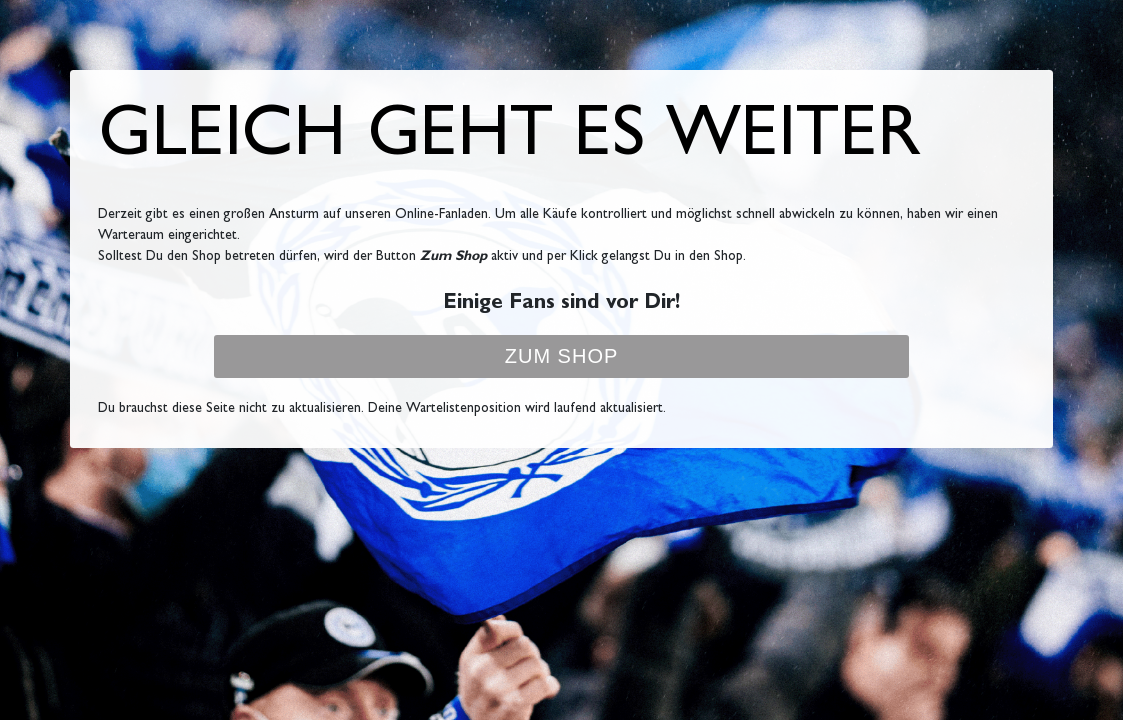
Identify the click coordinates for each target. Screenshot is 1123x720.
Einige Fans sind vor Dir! (561, 304)
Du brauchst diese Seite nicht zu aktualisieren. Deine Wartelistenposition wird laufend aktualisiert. (382, 409)
